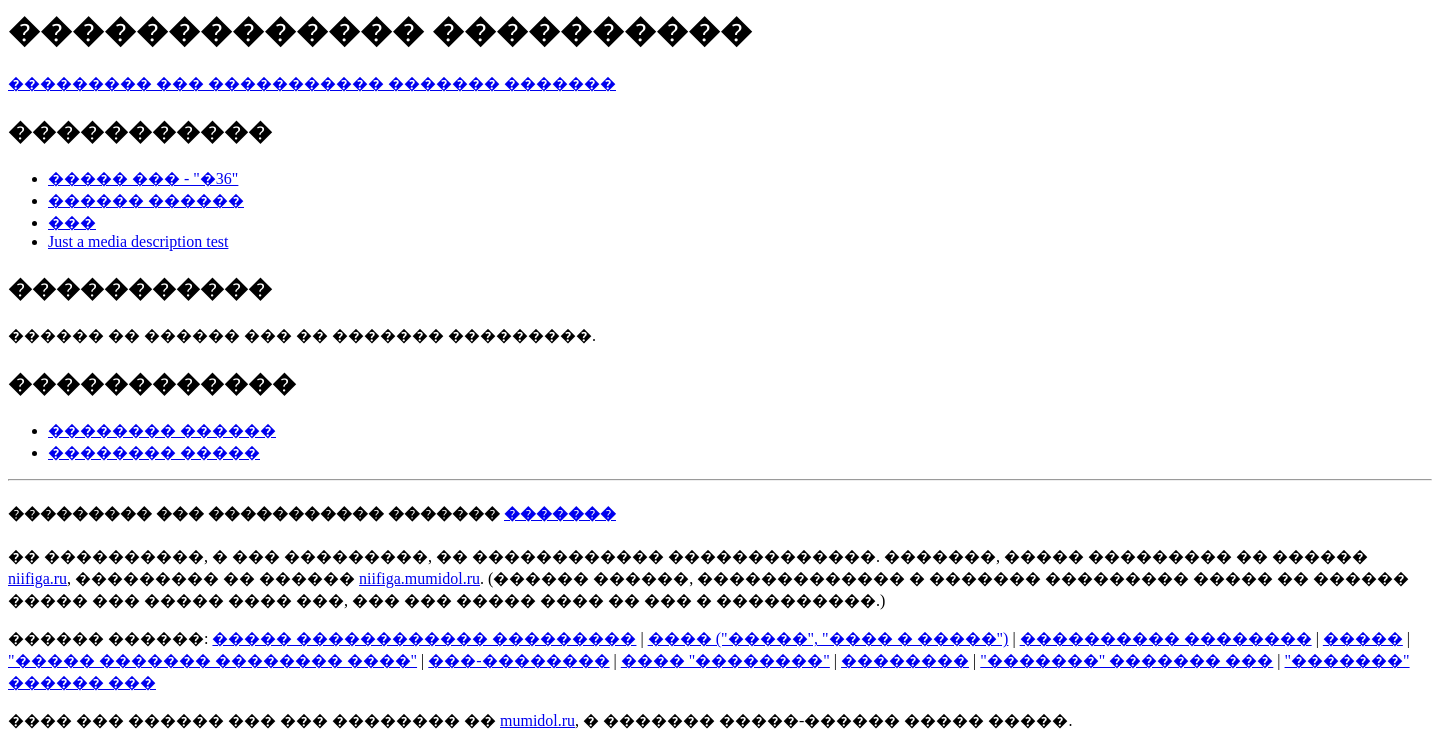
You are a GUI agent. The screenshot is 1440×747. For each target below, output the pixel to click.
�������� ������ (162, 430)
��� (72, 222)
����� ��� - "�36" (143, 178)
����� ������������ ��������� (424, 638)
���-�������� (518, 660)
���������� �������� (1166, 638)
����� (1363, 638)
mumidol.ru (537, 720)
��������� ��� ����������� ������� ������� (312, 83)
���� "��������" (725, 660)
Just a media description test (138, 241)
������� (560, 513)
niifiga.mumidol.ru (419, 578)
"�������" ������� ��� (1126, 660)
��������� (80, 513)
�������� (905, 660)
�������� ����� (154, 452)
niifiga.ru (37, 578)
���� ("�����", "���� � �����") (828, 638)
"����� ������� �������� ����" (212, 660)
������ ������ (146, 200)
